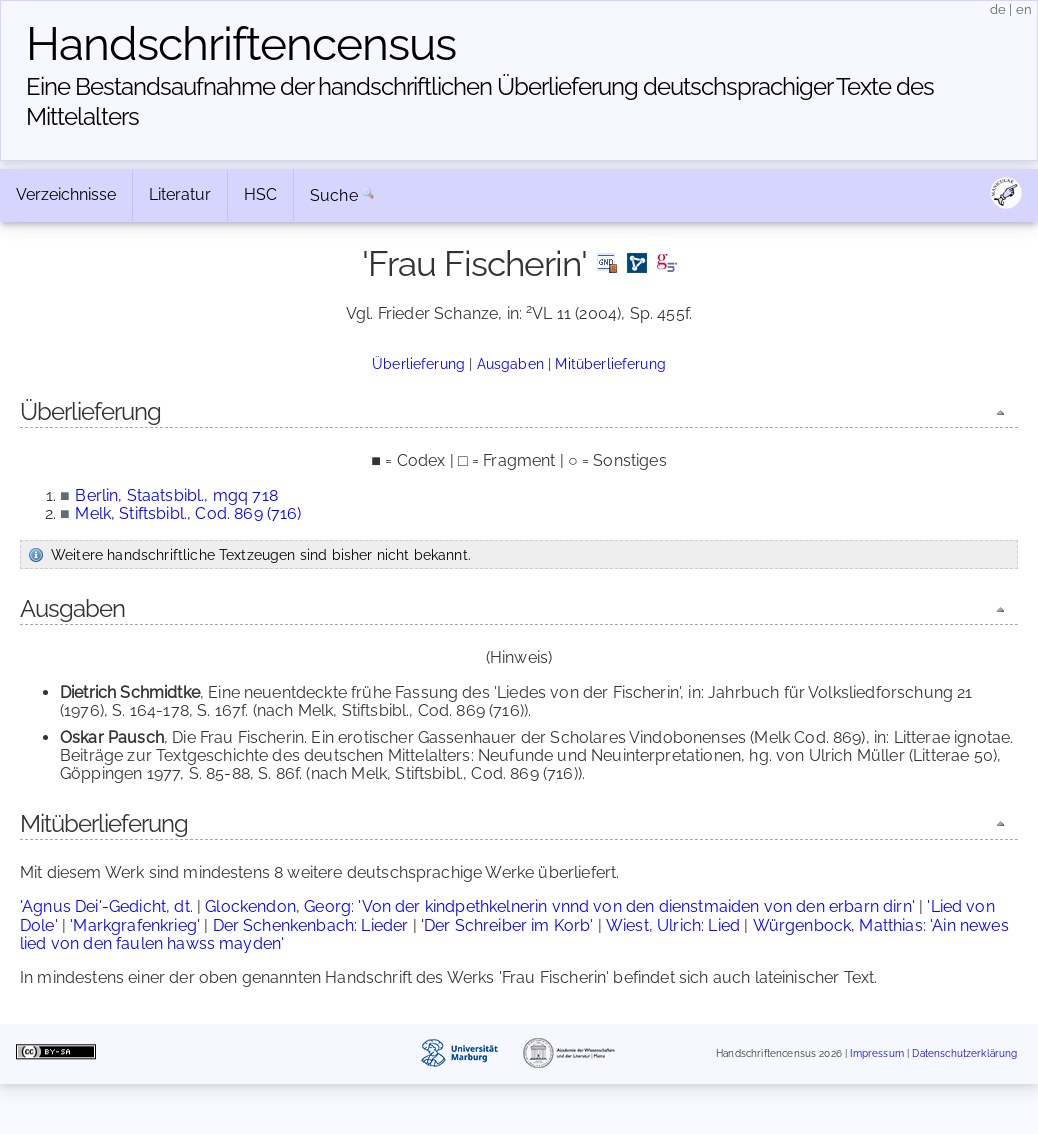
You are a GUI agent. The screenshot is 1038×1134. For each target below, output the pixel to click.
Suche (334, 195)
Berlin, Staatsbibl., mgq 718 (176, 495)
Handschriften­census (241, 44)
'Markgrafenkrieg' (135, 925)
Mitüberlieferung (610, 363)
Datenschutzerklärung (964, 1053)
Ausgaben (510, 363)
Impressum (876, 1053)
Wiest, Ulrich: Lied (673, 925)
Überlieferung (418, 363)
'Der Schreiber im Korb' (507, 925)
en (1024, 9)
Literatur (180, 194)
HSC (260, 194)
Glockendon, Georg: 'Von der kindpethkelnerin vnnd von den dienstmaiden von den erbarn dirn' (560, 906)
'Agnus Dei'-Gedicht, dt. (106, 906)
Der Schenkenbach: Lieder (311, 925)
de (998, 9)
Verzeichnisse (66, 194)
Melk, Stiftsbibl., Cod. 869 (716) (188, 513)
